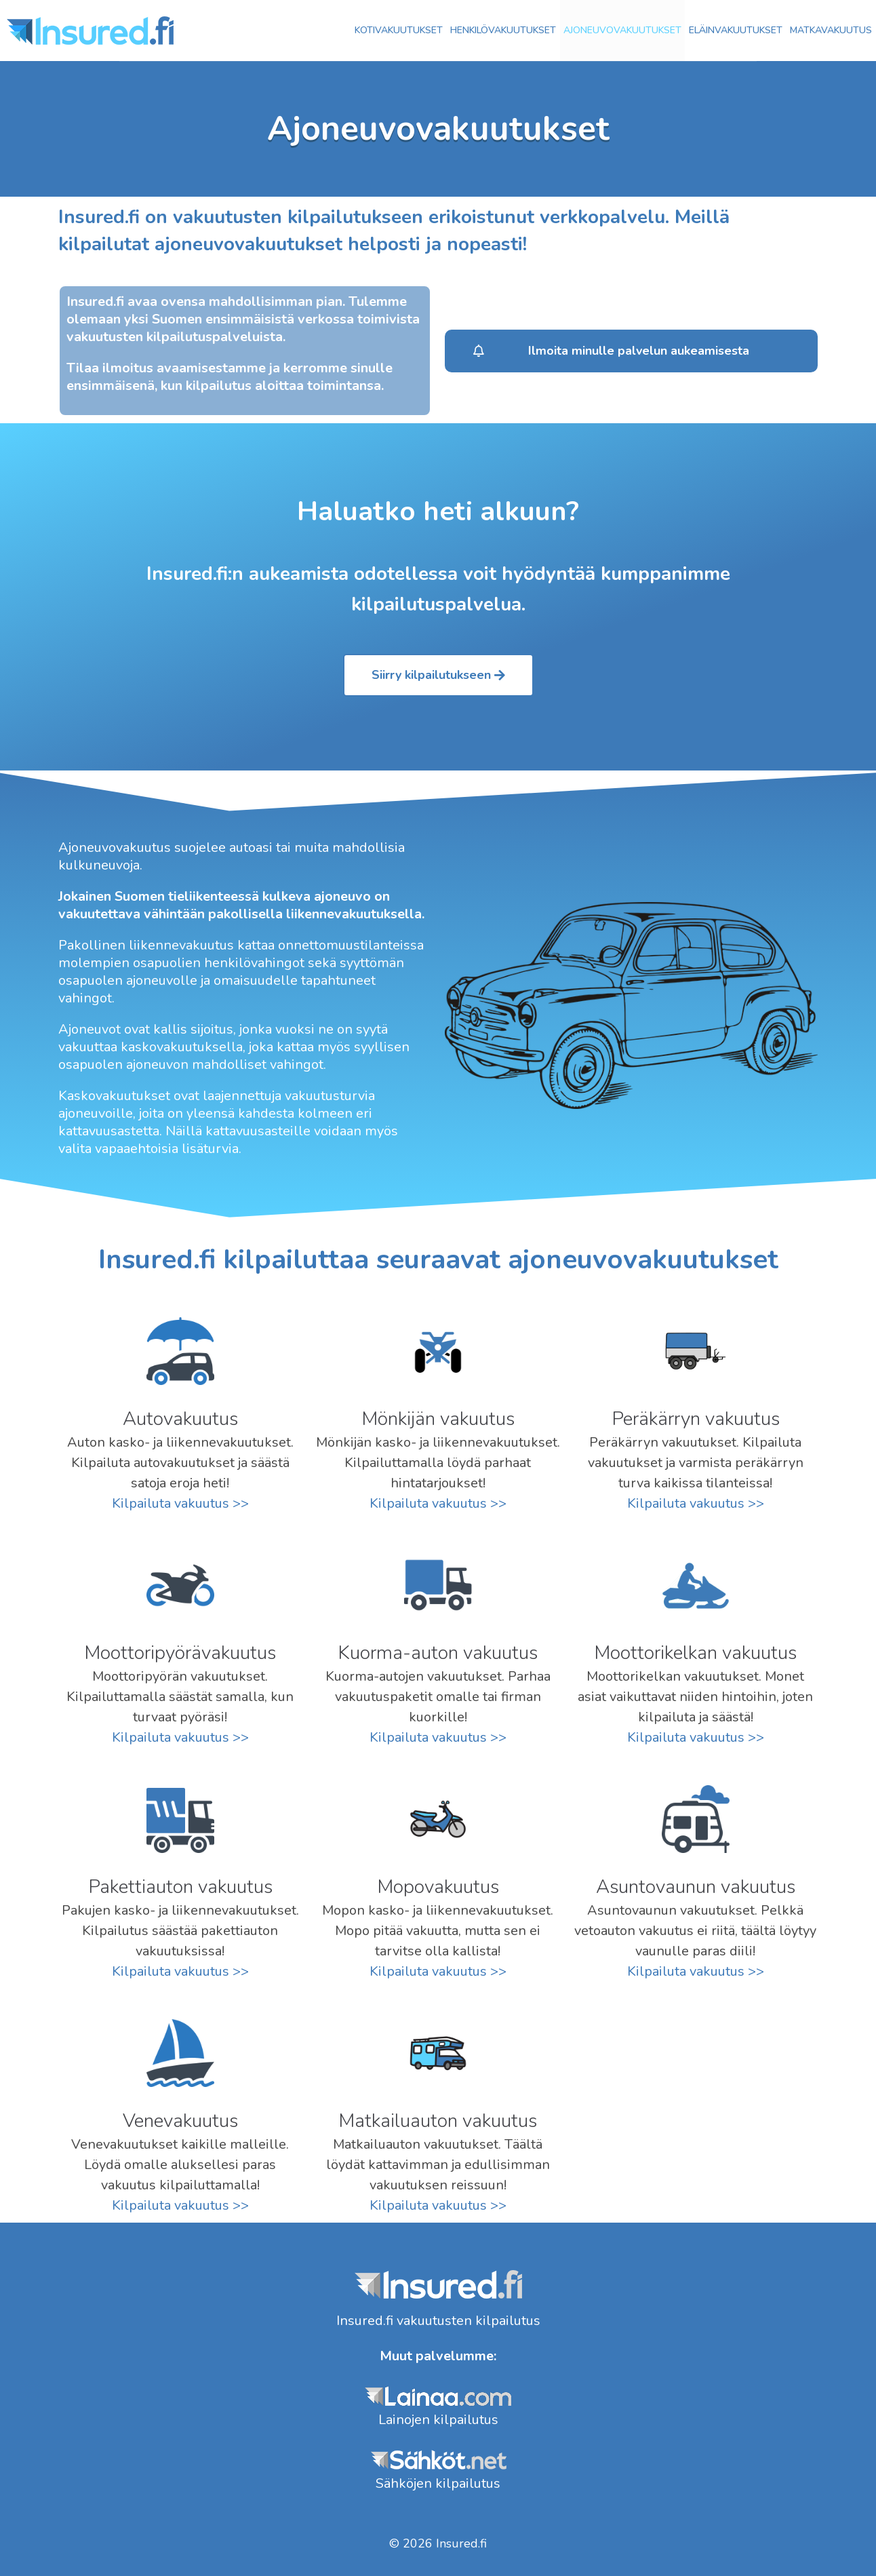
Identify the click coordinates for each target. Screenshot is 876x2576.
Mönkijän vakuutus (438, 1419)
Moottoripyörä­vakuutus (180, 1653)
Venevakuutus (180, 2121)
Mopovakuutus (438, 1887)
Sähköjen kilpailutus (438, 2483)
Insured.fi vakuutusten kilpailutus (438, 2320)
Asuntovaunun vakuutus (695, 1887)
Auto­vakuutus (180, 1419)
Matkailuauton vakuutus (437, 2121)
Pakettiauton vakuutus (180, 1887)
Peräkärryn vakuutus (696, 1419)
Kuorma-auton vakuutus (438, 1653)
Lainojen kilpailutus (438, 2420)
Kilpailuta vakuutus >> (180, 1503)
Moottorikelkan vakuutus (695, 1653)
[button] (631, 351)
